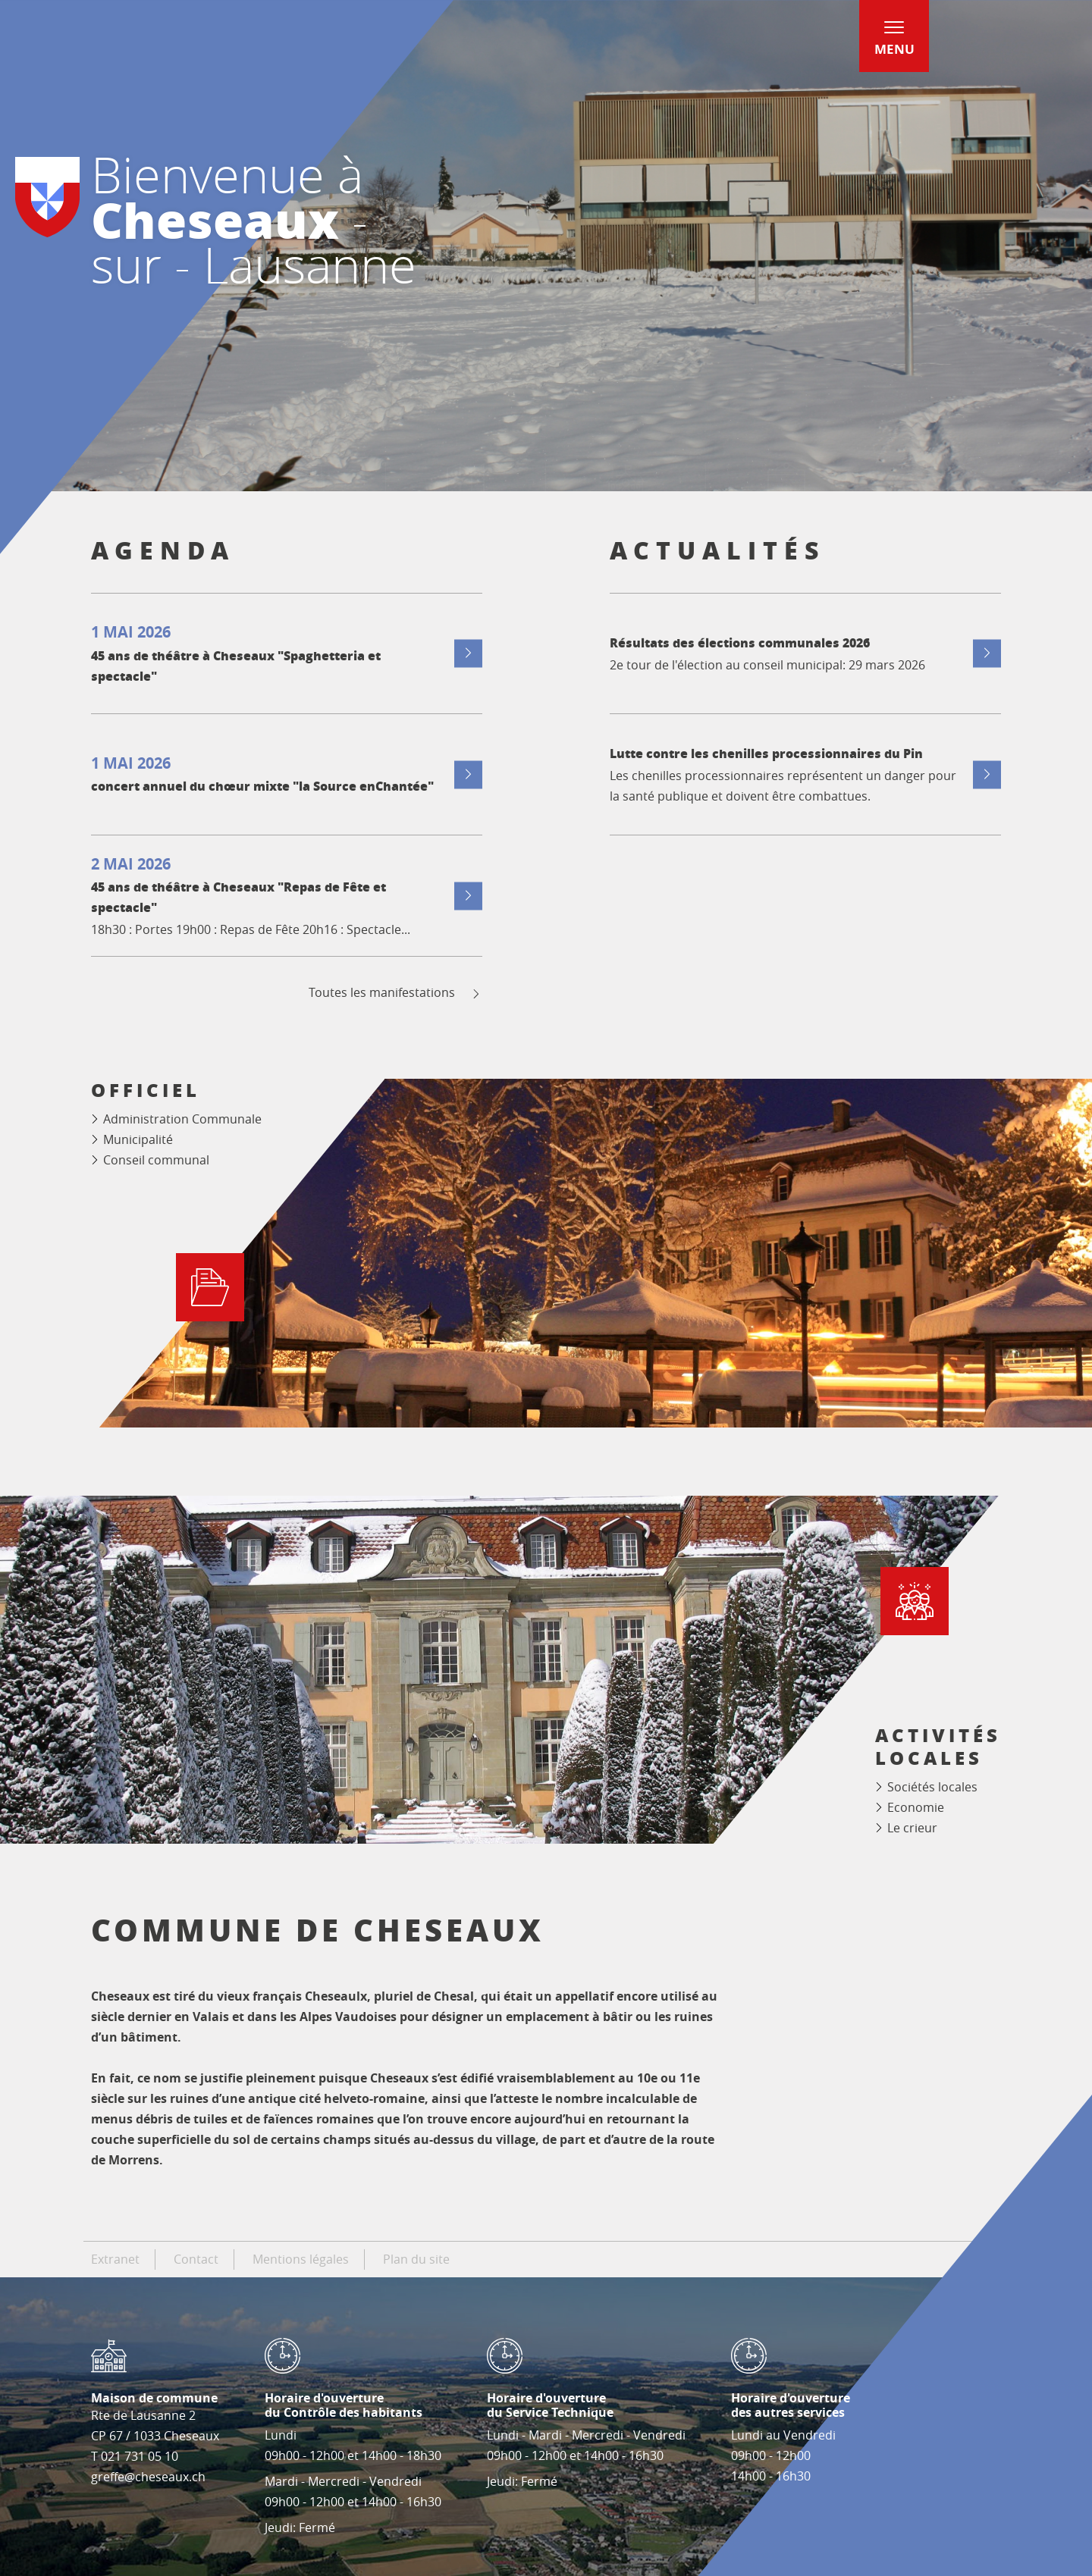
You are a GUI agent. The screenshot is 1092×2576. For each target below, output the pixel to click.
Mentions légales (301, 2259)
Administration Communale (182, 1119)
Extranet (115, 2259)
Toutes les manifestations (395, 993)
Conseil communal (156, 1160)
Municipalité (138, 1139)
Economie (915, 1807)
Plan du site (416, 2259)
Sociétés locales (932, 1786)
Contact (196, 2259)
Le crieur (912, 1827)
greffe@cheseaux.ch (148, 2476)
